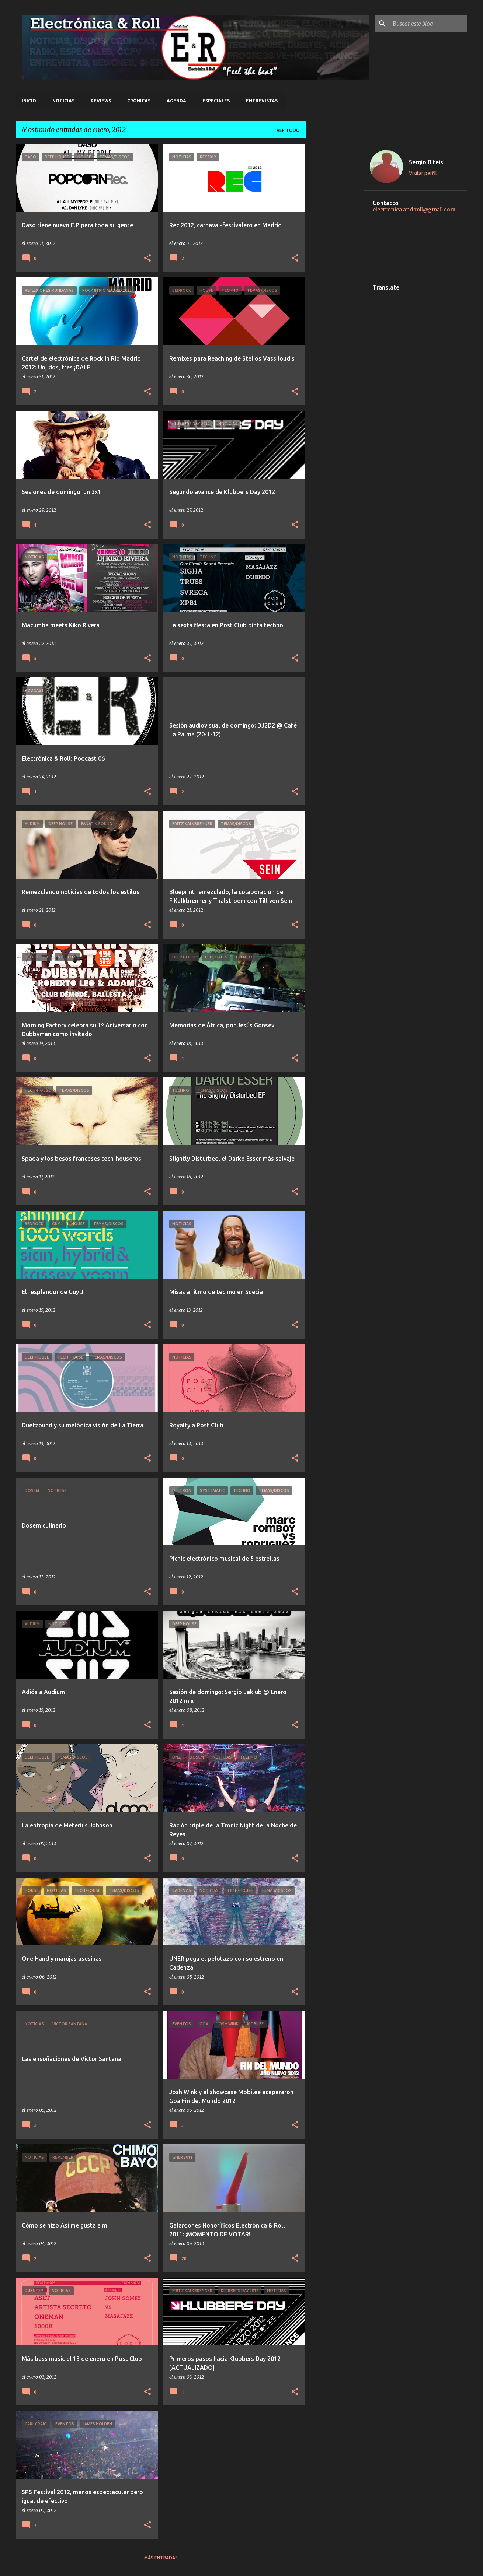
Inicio (29, 100)
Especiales (216, 100)
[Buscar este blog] (428, 23)
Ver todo (288, 130)
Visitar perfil (423, 173)
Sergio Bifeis (426, 162)
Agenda (176, 100)
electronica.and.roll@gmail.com (414, 209)
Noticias (63, 100)
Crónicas (138, 100)
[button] (147, 258)
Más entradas (161, 2557)
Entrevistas (262, 100)
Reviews (101, 100)
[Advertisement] (334, 254)
